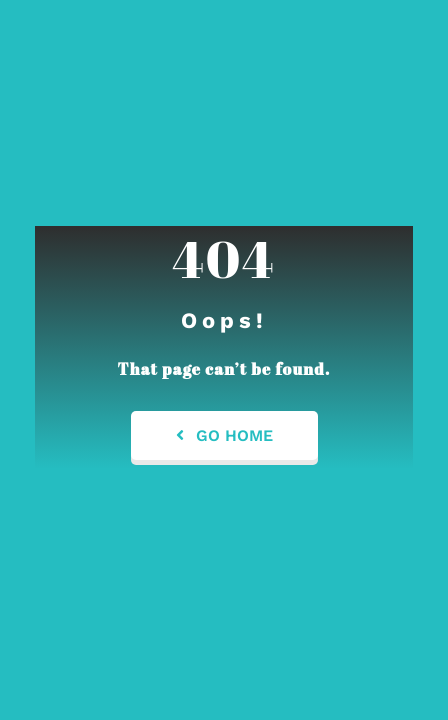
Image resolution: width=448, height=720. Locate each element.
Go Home (224, 435)
